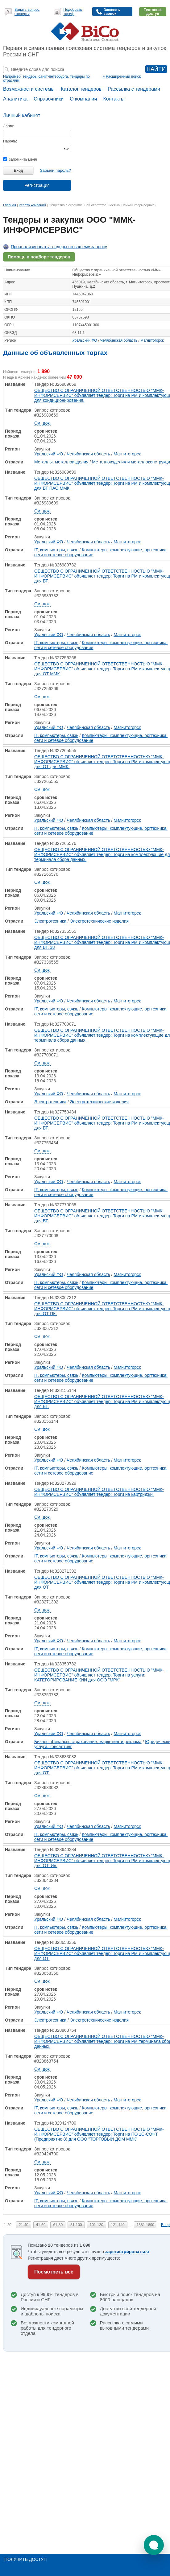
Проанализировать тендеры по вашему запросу (59, 246)
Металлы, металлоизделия (61, 461)
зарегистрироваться (127, 2251)
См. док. (42, 423)
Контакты (113, 98)
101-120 (96, 2225)
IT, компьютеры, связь (56, 549)
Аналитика (15, 98)
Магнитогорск (152, 340)
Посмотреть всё (53, 2271)
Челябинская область (118, 340)
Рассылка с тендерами (134, 89)
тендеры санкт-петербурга (45, 76)
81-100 (76, 2225)
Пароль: (10, 141)
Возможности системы (29, 89)
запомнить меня (20, 159)
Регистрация (37, 185)
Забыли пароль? (55, 170)
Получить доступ (25, 2559)
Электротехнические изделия (99, 921)
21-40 (23, 2225)
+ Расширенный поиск (122, 76)
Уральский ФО (85, 340)
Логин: (8, 126)
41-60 (41, 2225)
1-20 (7, 2225)
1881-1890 (145, 2225)
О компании (83, 98)
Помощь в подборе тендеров (39, 256)
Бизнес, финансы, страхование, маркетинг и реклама (88, 1741)
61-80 (58, 2225)
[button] (154, 2545)
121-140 (118, 2225)
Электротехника (50, 921)
